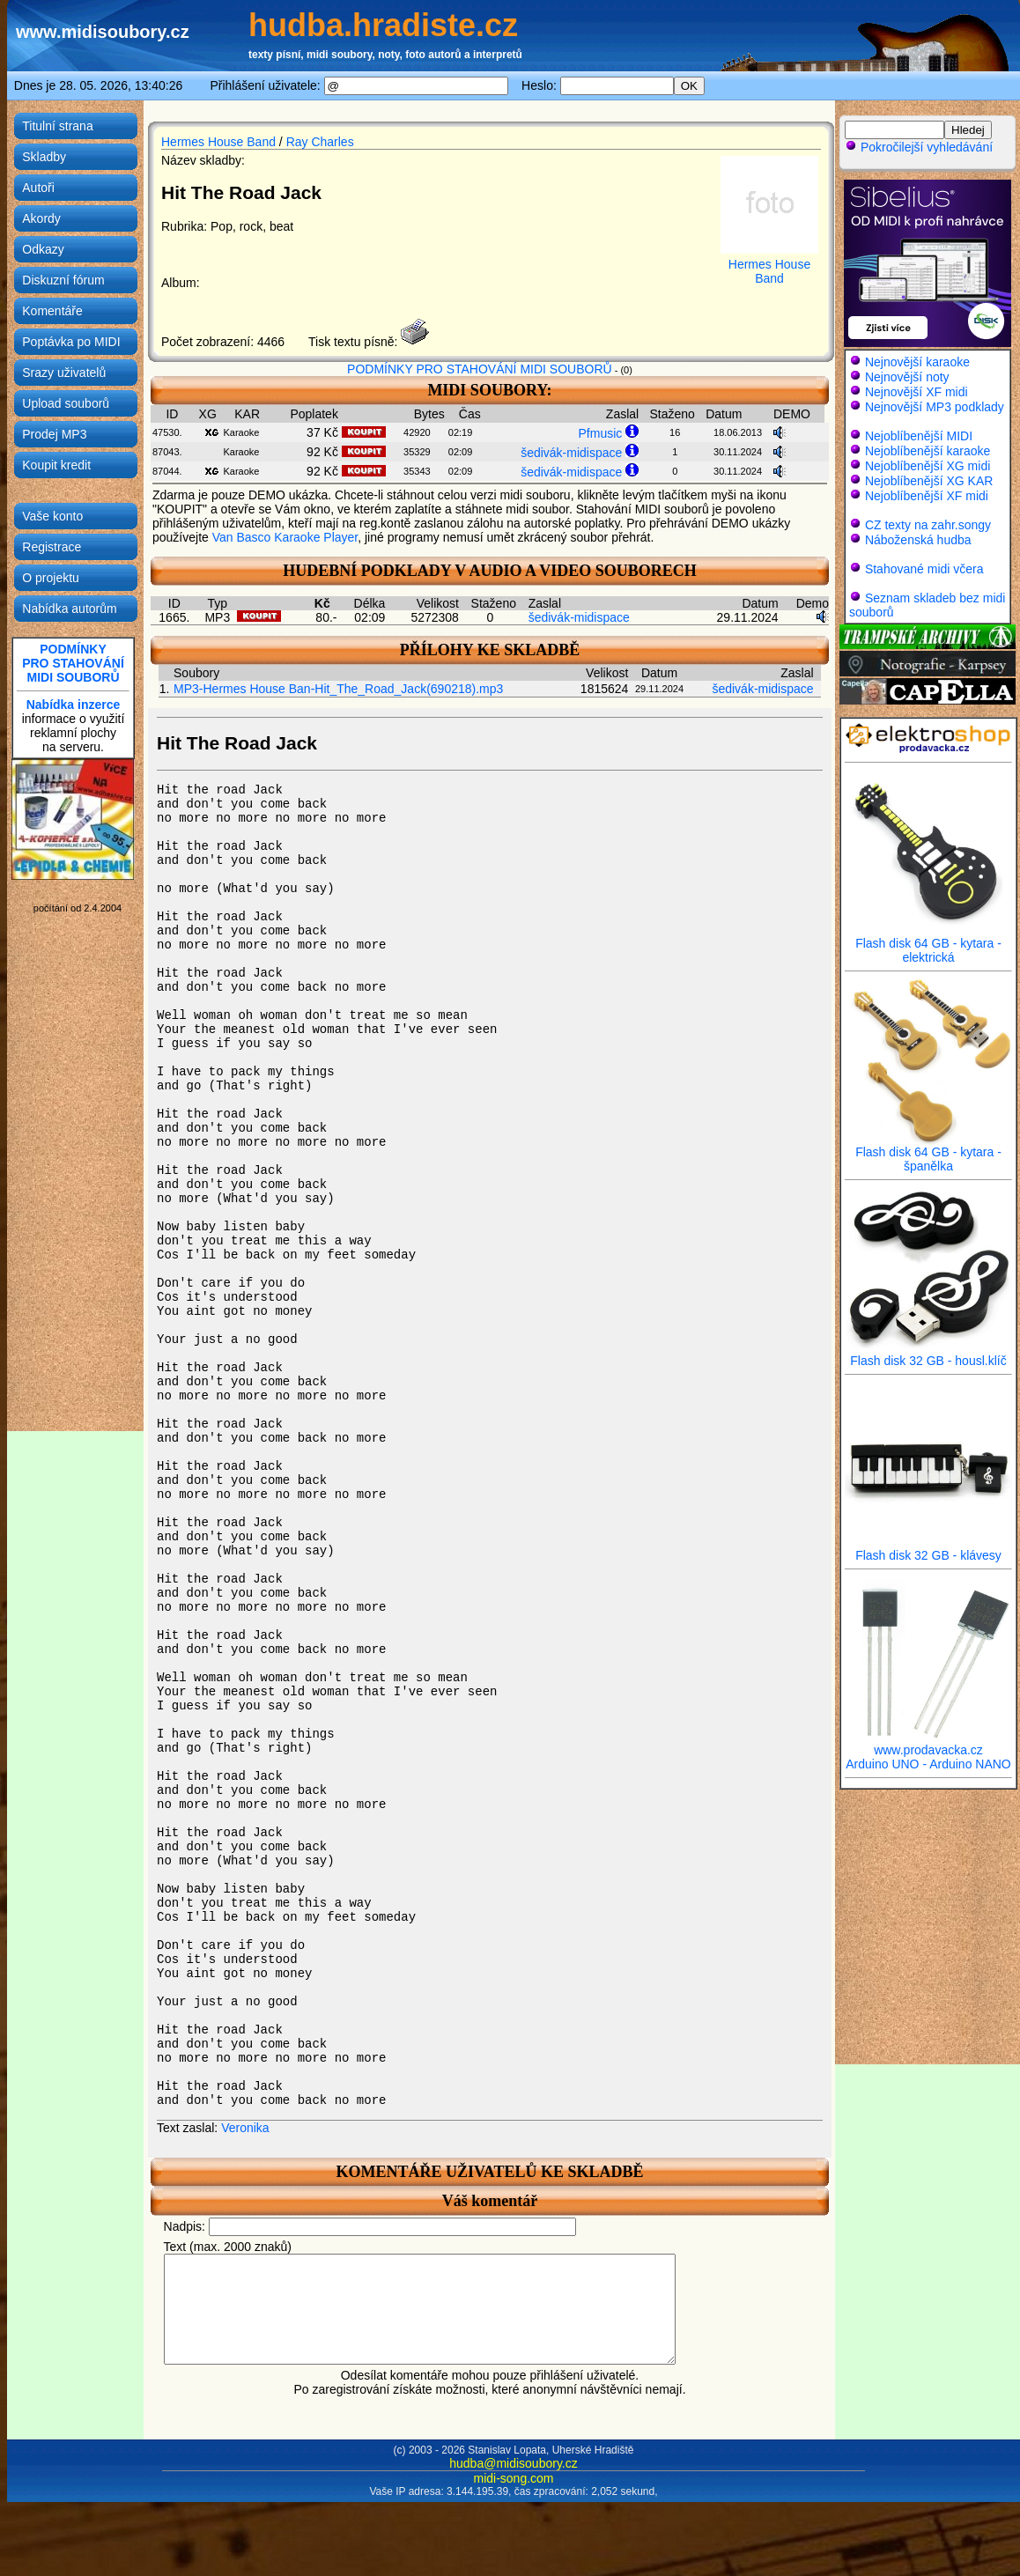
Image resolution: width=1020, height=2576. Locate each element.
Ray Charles (320, 142)
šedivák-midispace (571, 453)
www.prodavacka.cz (928, 1744)
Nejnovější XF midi (916, 392)
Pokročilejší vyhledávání (919, 147)
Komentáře (52, 311)
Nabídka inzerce (73, 705)
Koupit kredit (56, 465)
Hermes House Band (218, 142)
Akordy (41, 218)
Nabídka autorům (69, 609)
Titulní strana (57, 126)
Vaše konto (52, 516)
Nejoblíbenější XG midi (927, 466)
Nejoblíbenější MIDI (918, 436)
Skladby (44, 157)
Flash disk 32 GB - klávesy (928, 1549)
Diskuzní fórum (63, 280)
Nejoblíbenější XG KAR (929, 481)
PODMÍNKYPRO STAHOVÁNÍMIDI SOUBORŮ (73, 663)
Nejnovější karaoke (917, 362)
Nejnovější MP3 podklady (934, 407)
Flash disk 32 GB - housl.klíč (928, 1355)
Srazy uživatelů (64, 372)
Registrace (51, 547)
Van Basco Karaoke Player (285, 537)
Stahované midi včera (924, 569)
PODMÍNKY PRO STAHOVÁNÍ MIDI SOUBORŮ (479, 369)
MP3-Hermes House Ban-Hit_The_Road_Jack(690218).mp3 (338, 689)
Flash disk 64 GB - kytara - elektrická (928, 944)
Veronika (245, 2128)
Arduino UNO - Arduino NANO (928, 1764)
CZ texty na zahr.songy (928, 525)
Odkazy (42, 249)
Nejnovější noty (907, 377)
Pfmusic (601, 433)
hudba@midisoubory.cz (513, 2484)
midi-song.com (513, 2499)
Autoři (38, 188)
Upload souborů (65, 403)
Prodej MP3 (54, 434)
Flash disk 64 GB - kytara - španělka (928, 1153)
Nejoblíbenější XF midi (926, 496)
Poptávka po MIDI (71, 342)
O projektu (50, 578)
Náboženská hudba (918, 540)
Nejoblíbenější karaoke (927, 451)
